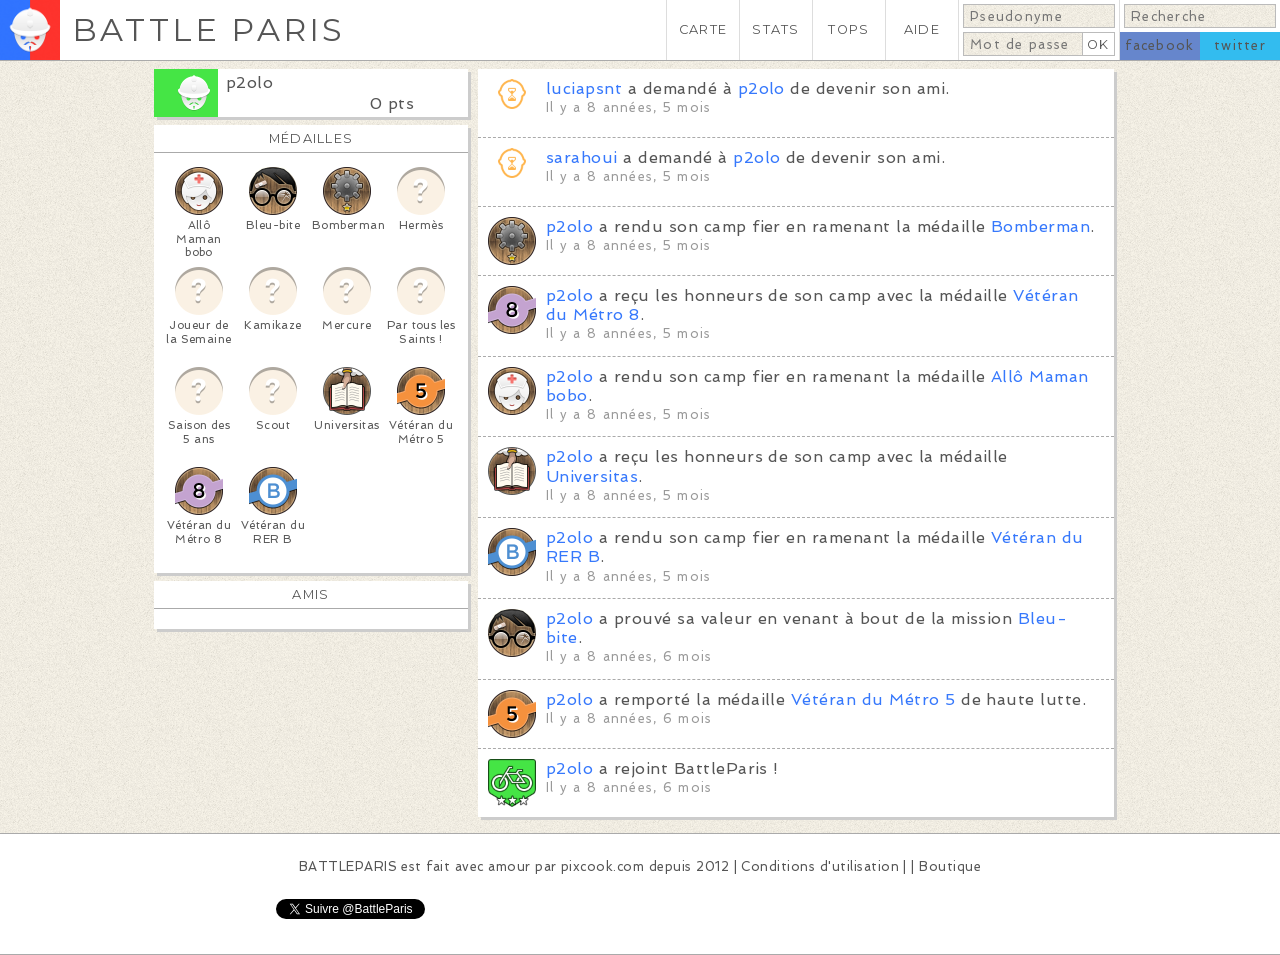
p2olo (249, 82)
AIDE (922, 29)
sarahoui (582, 157)
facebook (1159, 45)
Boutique (950, 866)
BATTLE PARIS (208, 29)
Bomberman (1040, 226)
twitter (1240, 45)
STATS (775, 29)
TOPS (848, 29)
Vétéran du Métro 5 (873, 699)
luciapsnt (584, 88)
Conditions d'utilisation (820, 866)
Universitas (592, 476)
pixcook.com (602, 866)
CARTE (703, 29)
